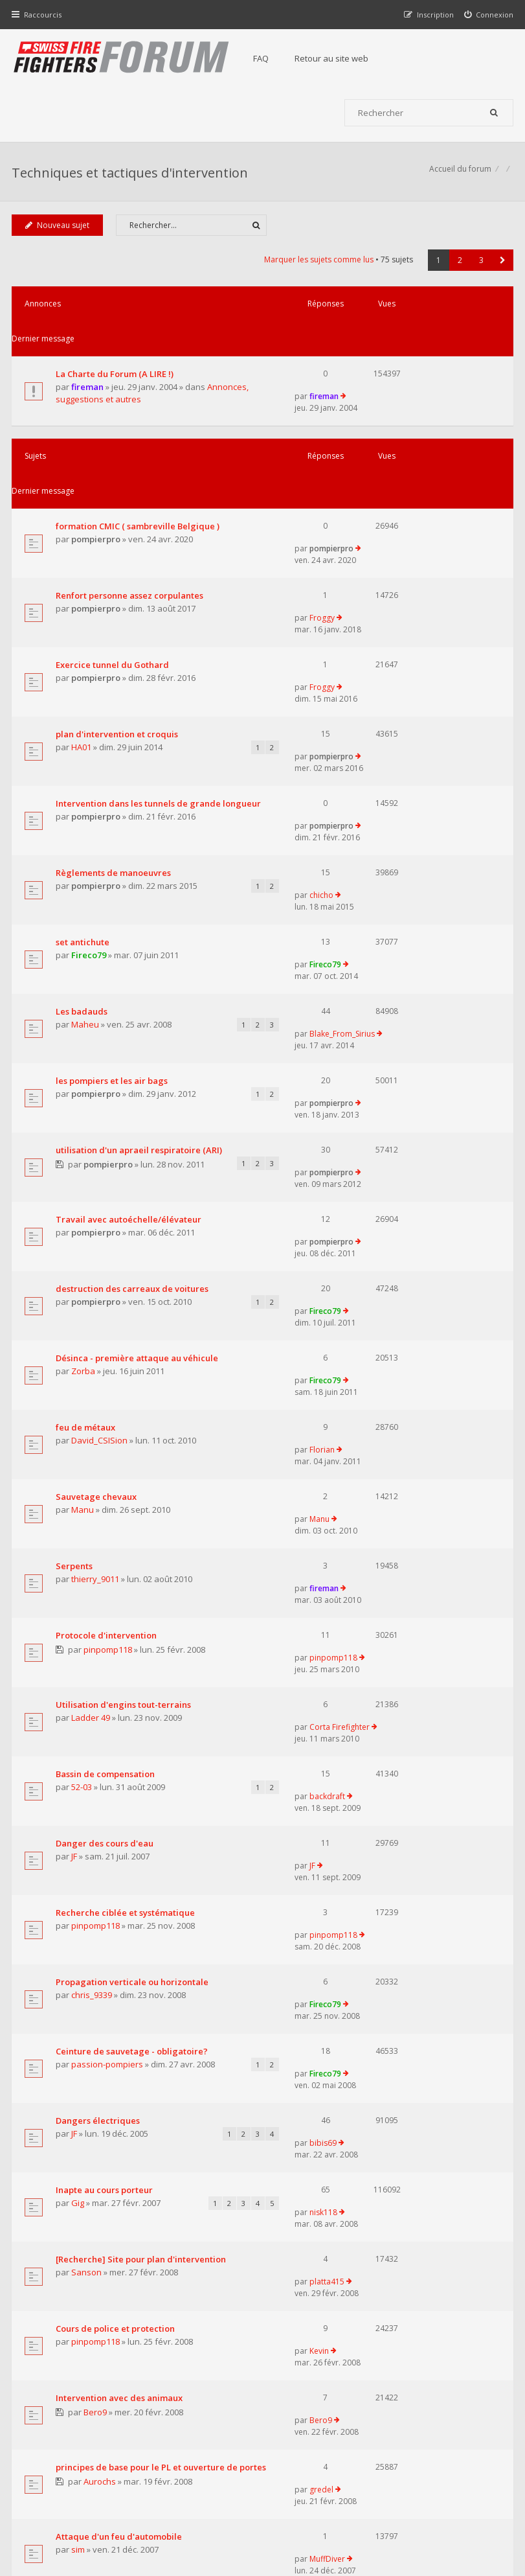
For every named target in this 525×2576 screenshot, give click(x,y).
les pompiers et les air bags (113, 898)
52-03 (83, 1464)
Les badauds (83, 837)
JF (75, 1513)
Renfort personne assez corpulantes (131, 519)
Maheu (86, 850)
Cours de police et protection (116, 1879)
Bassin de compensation (106, 1451)
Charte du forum (218, 2448)
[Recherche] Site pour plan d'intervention (111, 1824)
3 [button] (480, 270)
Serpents (75, 1304)
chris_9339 (93, 1610)
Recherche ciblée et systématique (126, 1549)
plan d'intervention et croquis (118, 617)
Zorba (84, 1171)
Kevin (375, 1879)
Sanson (88, 1843)
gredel (377, 1977)
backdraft (383, 1450)
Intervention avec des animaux (120, 1928)
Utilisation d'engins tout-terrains (124, 1403)
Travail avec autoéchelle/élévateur (130, 1036)
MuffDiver (383, 2039)
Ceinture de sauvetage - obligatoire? (133, 1646)
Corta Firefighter (395, 1402)
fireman (89, 362)
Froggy (377, 519)
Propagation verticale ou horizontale (133, 1598)
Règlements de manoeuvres (114, 727)
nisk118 (379, 1756)
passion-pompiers (108, 1658)
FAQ (266, 58)
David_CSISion (101, 1220)
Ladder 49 (92, 1415)
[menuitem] (488, 14)
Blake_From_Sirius (397, 836)
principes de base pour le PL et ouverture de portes (120, 1984)
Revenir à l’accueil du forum (79, 2201)
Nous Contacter (390, 2409)
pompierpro (97, 484)
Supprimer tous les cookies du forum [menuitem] (444, 2509)
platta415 (382, 1817)
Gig (79, 1769)
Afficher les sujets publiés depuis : (169, 2095)
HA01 (83, 630)
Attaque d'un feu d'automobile (120, 2040)
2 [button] (458, 270)
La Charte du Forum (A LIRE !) (116, 349)
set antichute (84, 788)
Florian (377, 1206)
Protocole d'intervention (107, 1353)
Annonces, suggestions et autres (121, 374)
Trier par (383, 2095)
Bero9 (97, 1942)
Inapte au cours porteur (105, 1756)
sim (79, 2053)
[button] (501, 270)
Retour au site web (337, 58)
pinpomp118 (109, 1367)
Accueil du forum (44, 2509)
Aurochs (101, 2004)
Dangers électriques (99, 1708)
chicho (377, 726)
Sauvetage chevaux (97, 1255)
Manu (84, 1268)
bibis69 (378, 1707)
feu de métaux (87, 1207)
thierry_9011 (96, 1317)
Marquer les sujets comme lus (317, 269)
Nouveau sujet (59, 235)
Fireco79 (90, 801)
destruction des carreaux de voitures (133, 1084)
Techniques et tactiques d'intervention (131, 178)
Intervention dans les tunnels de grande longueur (123, 672)
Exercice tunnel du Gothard (113, 568)
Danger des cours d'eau (106, 1500)
